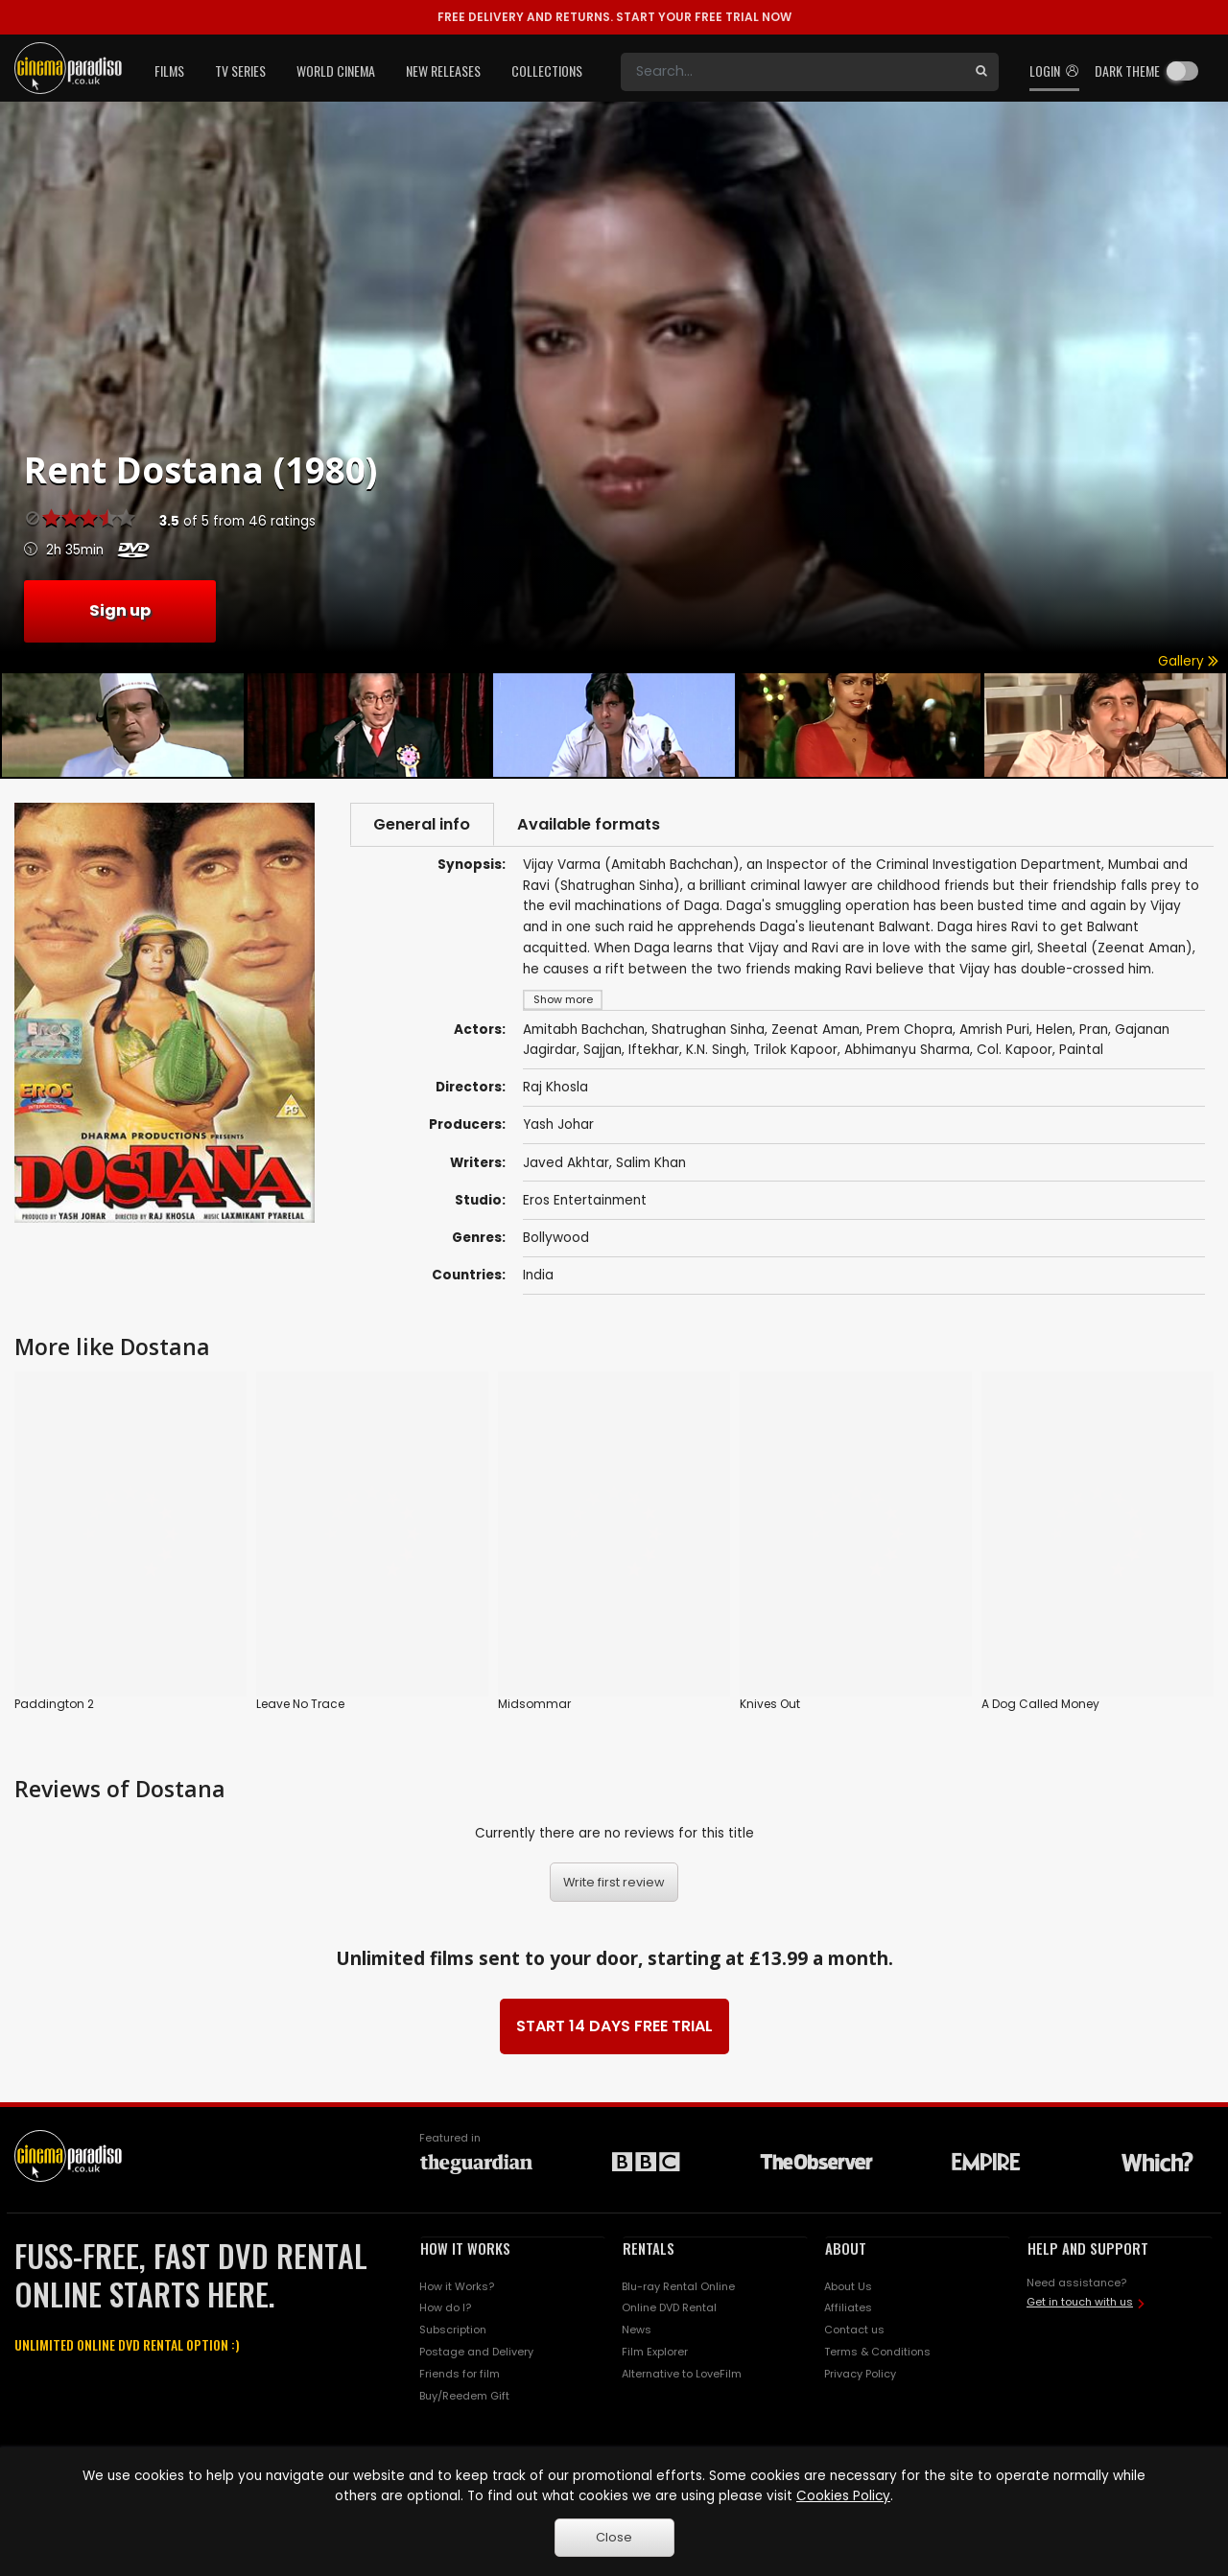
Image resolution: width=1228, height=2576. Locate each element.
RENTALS (648, 2246)
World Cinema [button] (335, 70)
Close (614, 2537)
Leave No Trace (300, 1705)
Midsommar (534, 1705)
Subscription (452, 2327)
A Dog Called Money (1040, 1705)
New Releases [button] (443, 70)
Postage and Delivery (476, 2349)
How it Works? (456, 2284)
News (636, 2327)
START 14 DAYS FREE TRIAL (614, 2024)
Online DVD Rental (669, 2306)
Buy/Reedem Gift (464, 2393)
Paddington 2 (54, 1705)
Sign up (120, 610)
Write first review (614, 1880)
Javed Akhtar (566, 1164)
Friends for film (459, 2371)
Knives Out (770, 1705)
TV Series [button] (240, 70)
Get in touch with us (1080, 2299)
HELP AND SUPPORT (1087, 2246)
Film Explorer (655, 2349)
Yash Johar (558, 1126)
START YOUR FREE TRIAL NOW (614, 17)
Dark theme (1127, 70)
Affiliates (848, 2306)
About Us (848, 2284)
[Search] (792, 72)
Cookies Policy (843, 2496)
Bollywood (556, 1238)
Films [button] (169, 70)
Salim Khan (651, 1164)
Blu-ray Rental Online (678, 2284)
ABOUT (845, 2246)
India (538, 1276)
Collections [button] (546, 70)
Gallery (1188, 661)
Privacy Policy (860, 2371)
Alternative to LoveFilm (682, 2371)
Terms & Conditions (877, 2349)
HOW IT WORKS (465, 2246)
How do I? (445, 2306)
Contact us (854, 2327)
